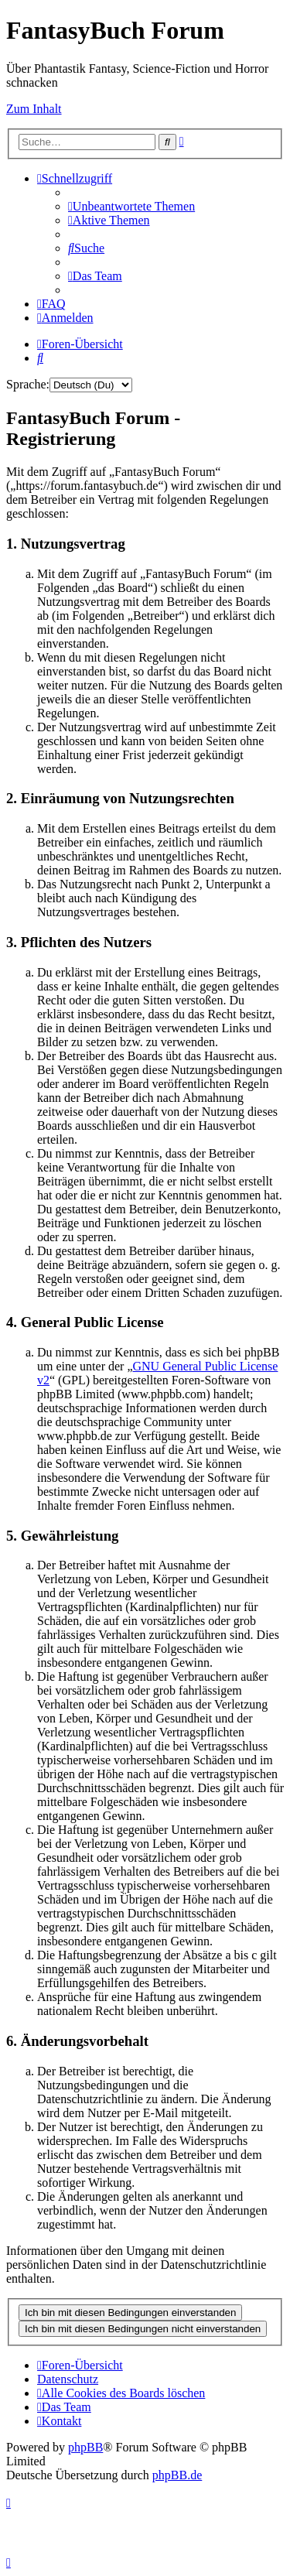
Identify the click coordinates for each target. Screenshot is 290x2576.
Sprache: (27, 384)
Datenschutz (67, 2379)
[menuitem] (131, 206)
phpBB (85, 2447)
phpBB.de (177, 2475)
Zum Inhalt (34, 108)
